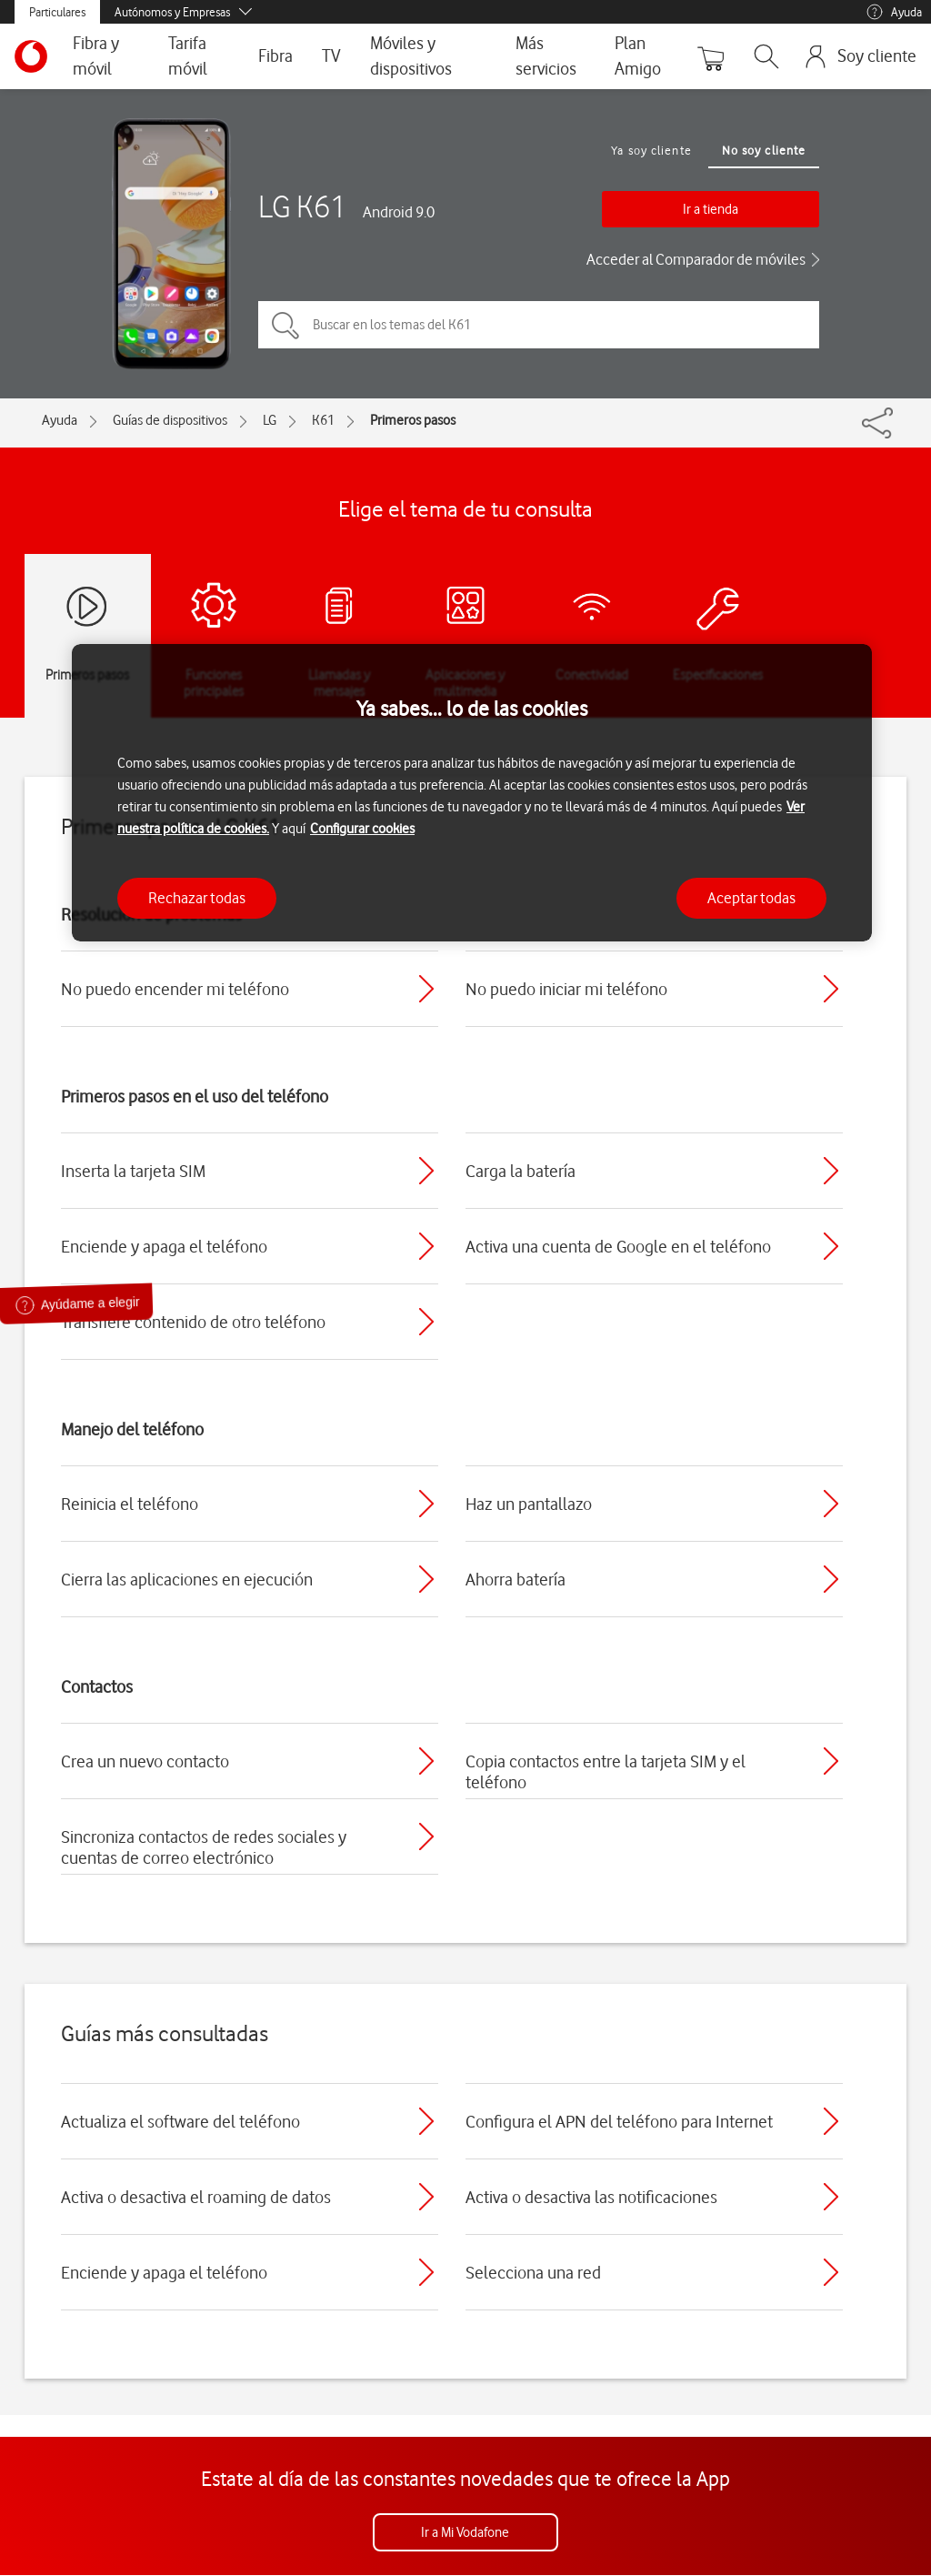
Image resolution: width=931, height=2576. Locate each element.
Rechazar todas (196, 898)
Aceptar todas (751, 898)
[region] (472, 792)
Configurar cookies (362, 828)
